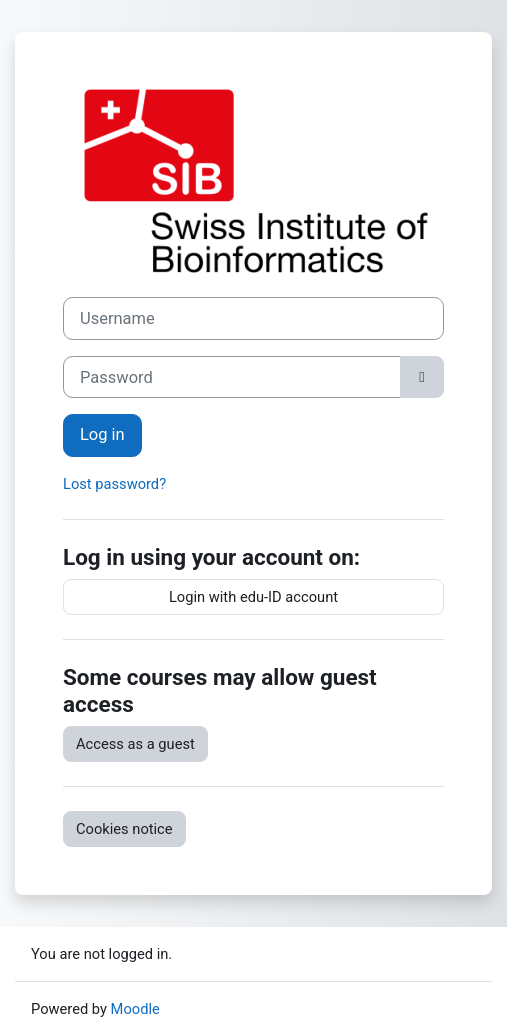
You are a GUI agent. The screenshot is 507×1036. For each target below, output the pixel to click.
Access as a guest (135, 744)
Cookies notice (124, 829)
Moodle (135, 1009)
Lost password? (114, 484)
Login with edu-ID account (253, 597)
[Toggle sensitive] (422, 377)
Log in (102, 434)
